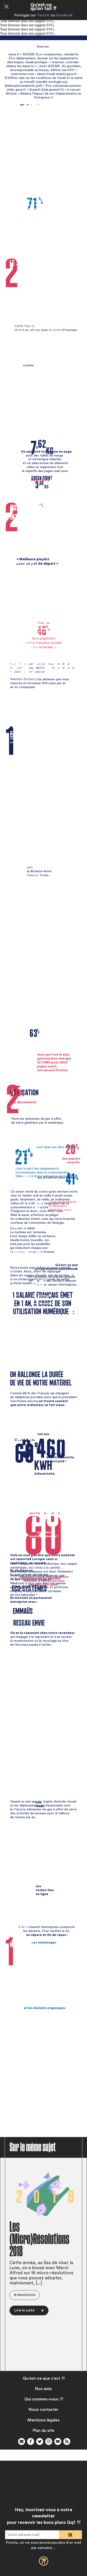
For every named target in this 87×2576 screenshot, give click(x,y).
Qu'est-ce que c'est (43, 2378)
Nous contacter (43, 2410)
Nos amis (43, 2389)
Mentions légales (44, 2420)
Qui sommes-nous (43, 2399)
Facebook (64, 15)
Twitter (43, 15)
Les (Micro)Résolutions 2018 (39, 2239)
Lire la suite (29, 2310)
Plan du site (43, 2431)
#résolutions (24, 2295)
